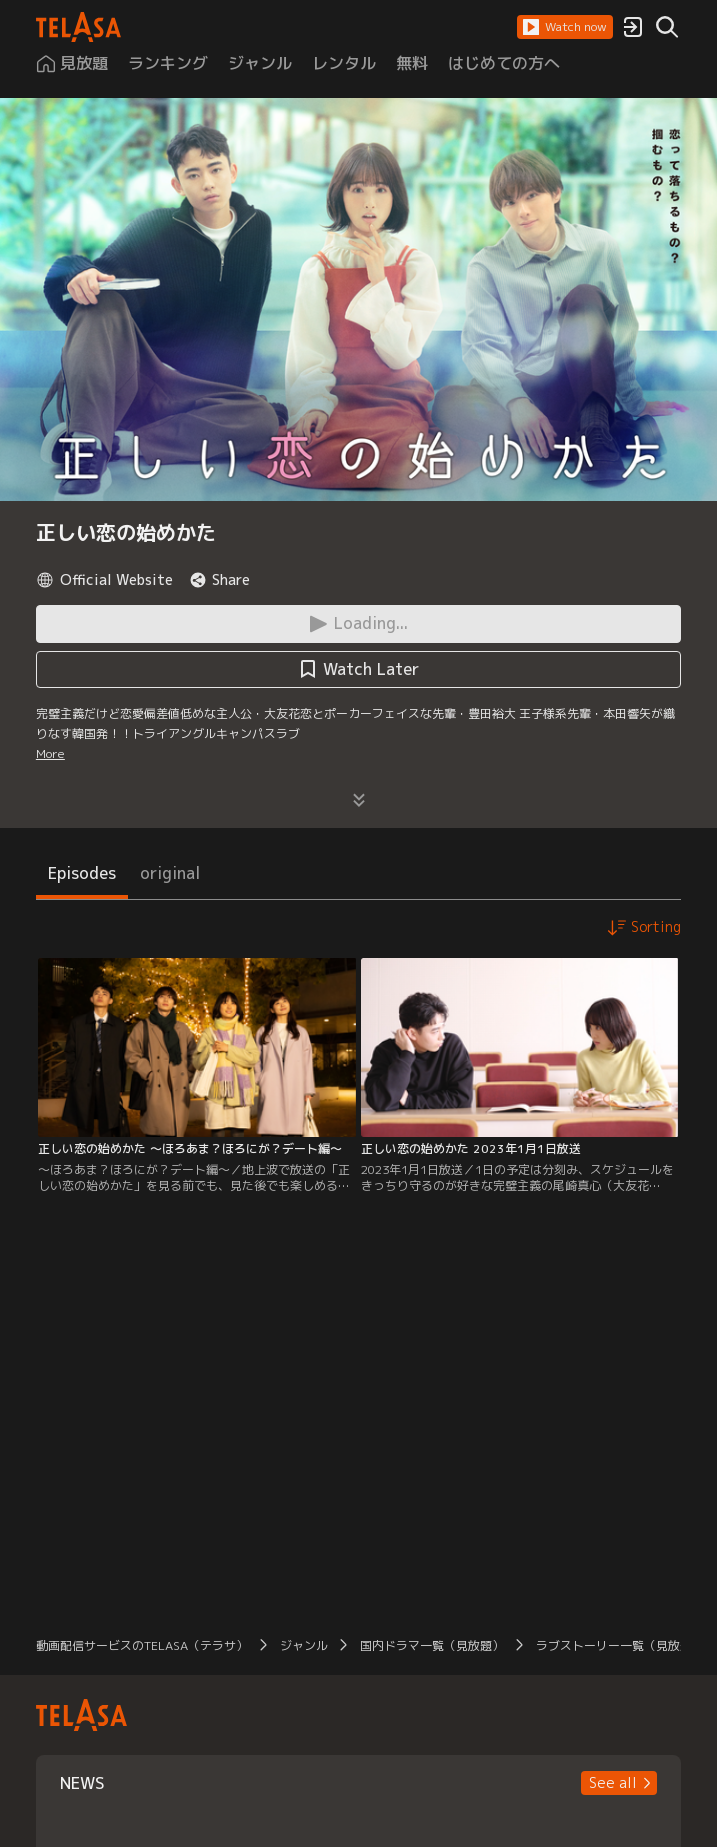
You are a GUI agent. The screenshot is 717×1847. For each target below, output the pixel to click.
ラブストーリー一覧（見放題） (620, 1645)
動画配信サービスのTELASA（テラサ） (142, 1645)
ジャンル (304, 1645)
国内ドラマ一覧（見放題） (432, 1645)
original (170, 873)
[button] (565, 27)
